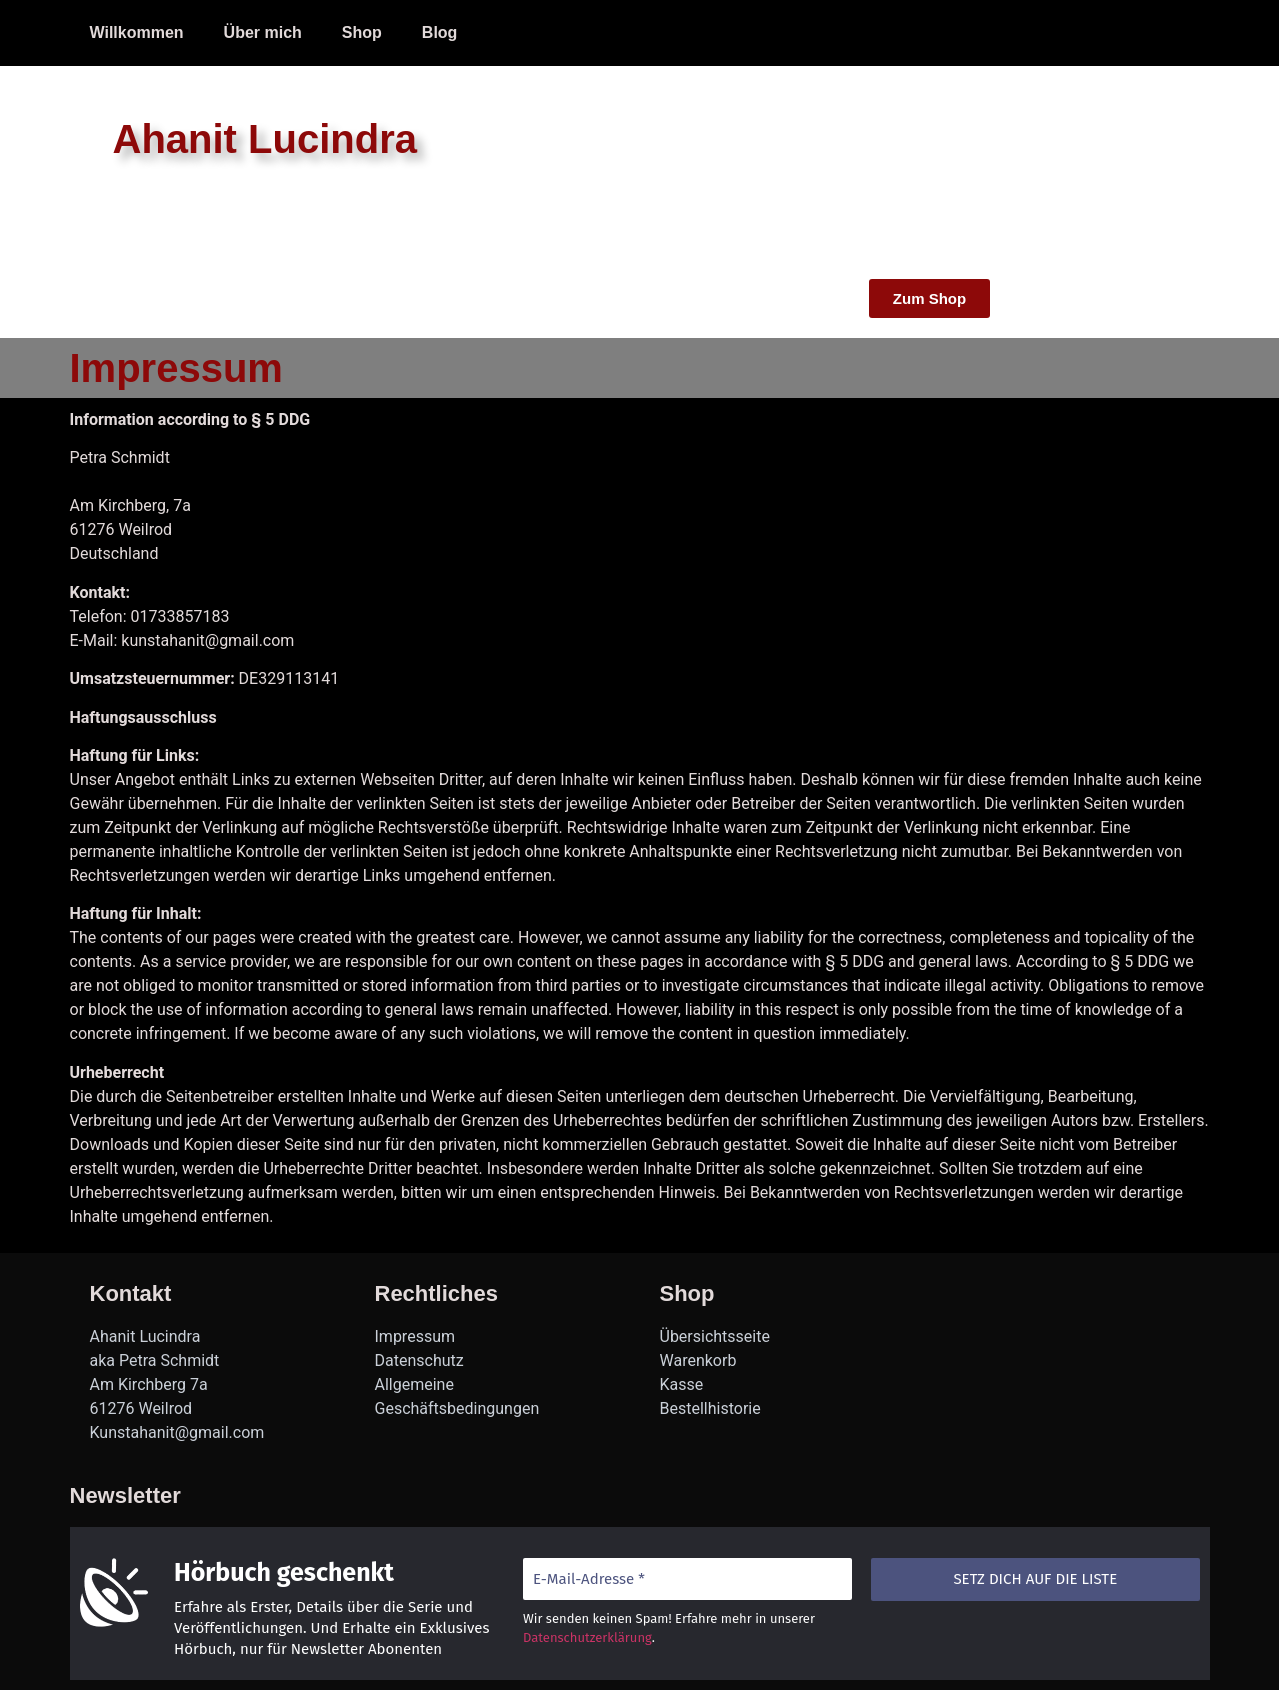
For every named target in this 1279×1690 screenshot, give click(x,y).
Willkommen (137, 32)
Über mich (263, 32)
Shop (362, 32)
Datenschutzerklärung (586, 1637)
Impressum (539, 32)
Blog (440, 32)
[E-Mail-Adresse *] (686, 1579)
